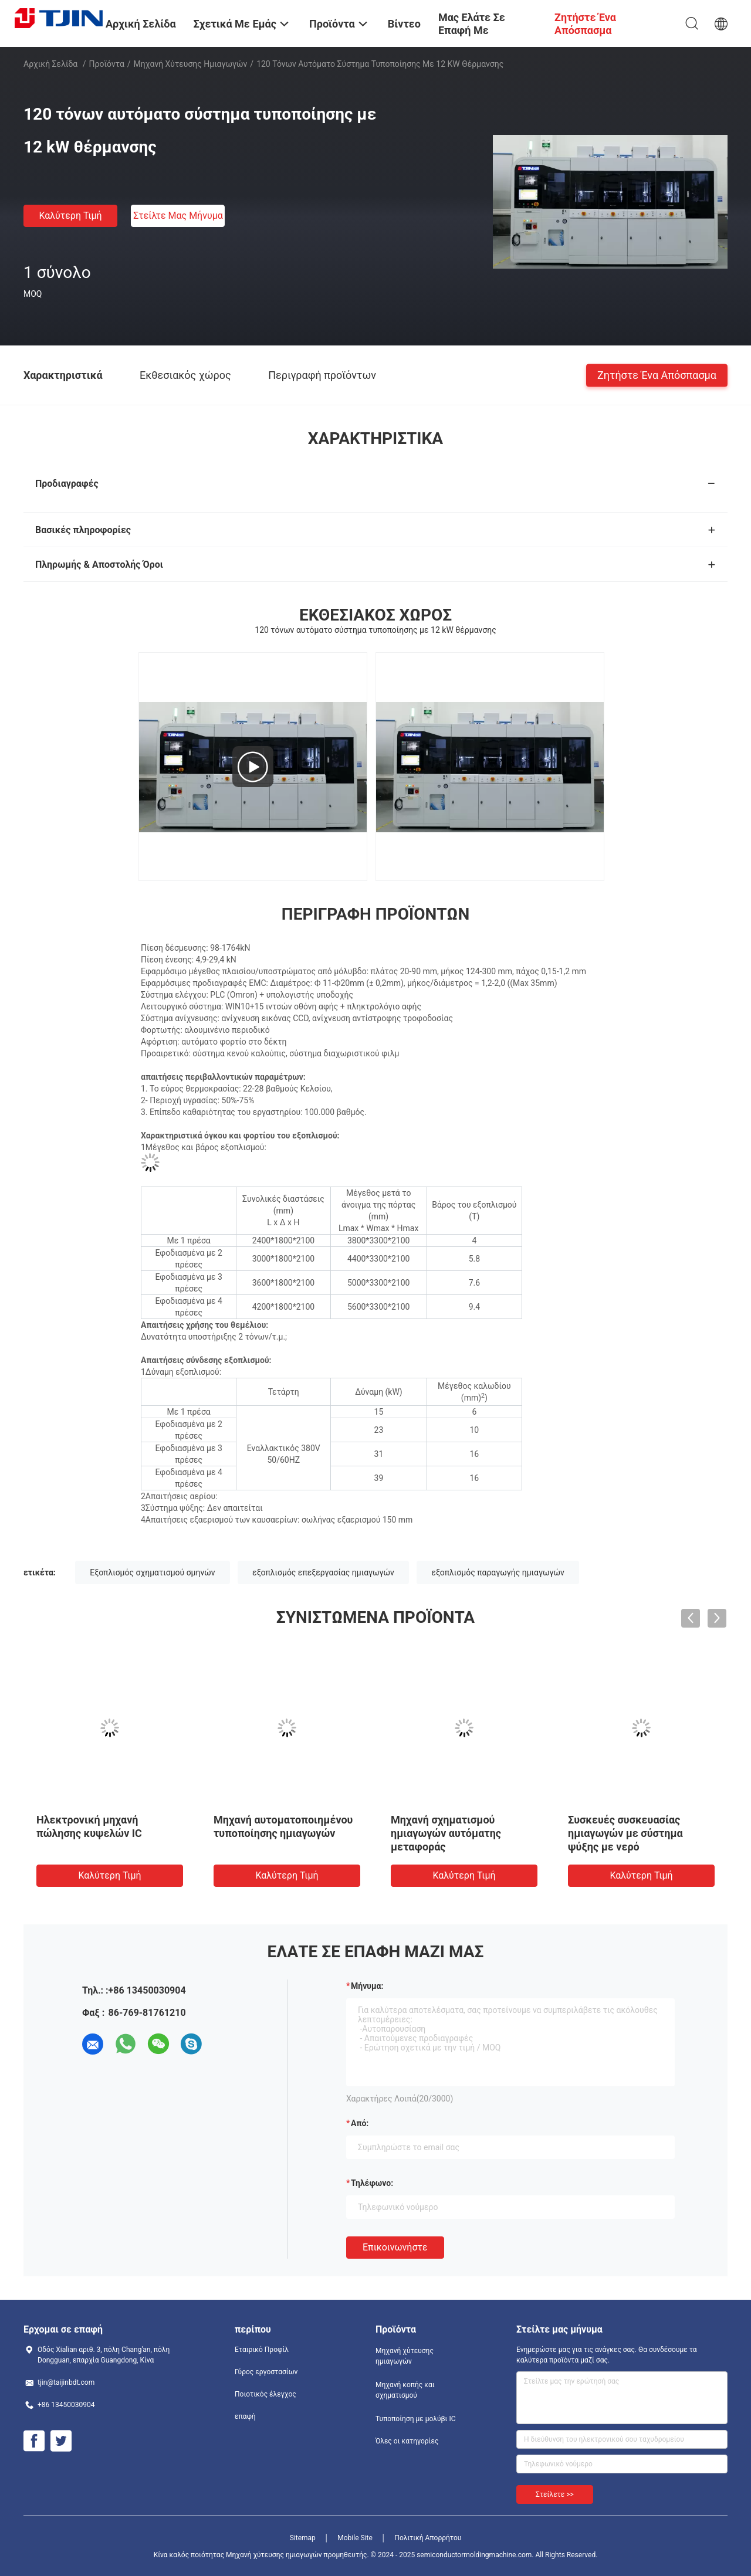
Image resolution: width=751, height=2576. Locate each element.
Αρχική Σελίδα (50, 64)
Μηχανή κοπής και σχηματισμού (405, 2390)
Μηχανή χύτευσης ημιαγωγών (191, 64)
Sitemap (303, 2538)
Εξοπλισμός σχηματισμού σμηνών (152, 1572)
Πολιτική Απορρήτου (427, 2538)
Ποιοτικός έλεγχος (265, 2394)
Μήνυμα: (367, 1986)
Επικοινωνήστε (395, 2247)
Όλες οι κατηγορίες (407, 2441)
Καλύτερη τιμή (70, 215)
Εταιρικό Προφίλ (262, 2349)
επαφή (245, 2416)
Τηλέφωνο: (372, 2183)
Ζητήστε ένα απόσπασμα (656, 374)
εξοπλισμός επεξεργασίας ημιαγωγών (323, 1572)
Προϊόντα (106, 64)
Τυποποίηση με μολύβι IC (415, 2419)
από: (359, 2123)
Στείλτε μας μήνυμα (178, 215)
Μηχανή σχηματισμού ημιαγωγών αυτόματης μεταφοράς (446, 1833)
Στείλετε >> (555, 2494)
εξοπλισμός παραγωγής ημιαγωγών (497, 1572)
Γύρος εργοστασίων (266, 2372)
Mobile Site (355, 2538)
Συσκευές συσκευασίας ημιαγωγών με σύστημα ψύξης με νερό (625, 1833)
